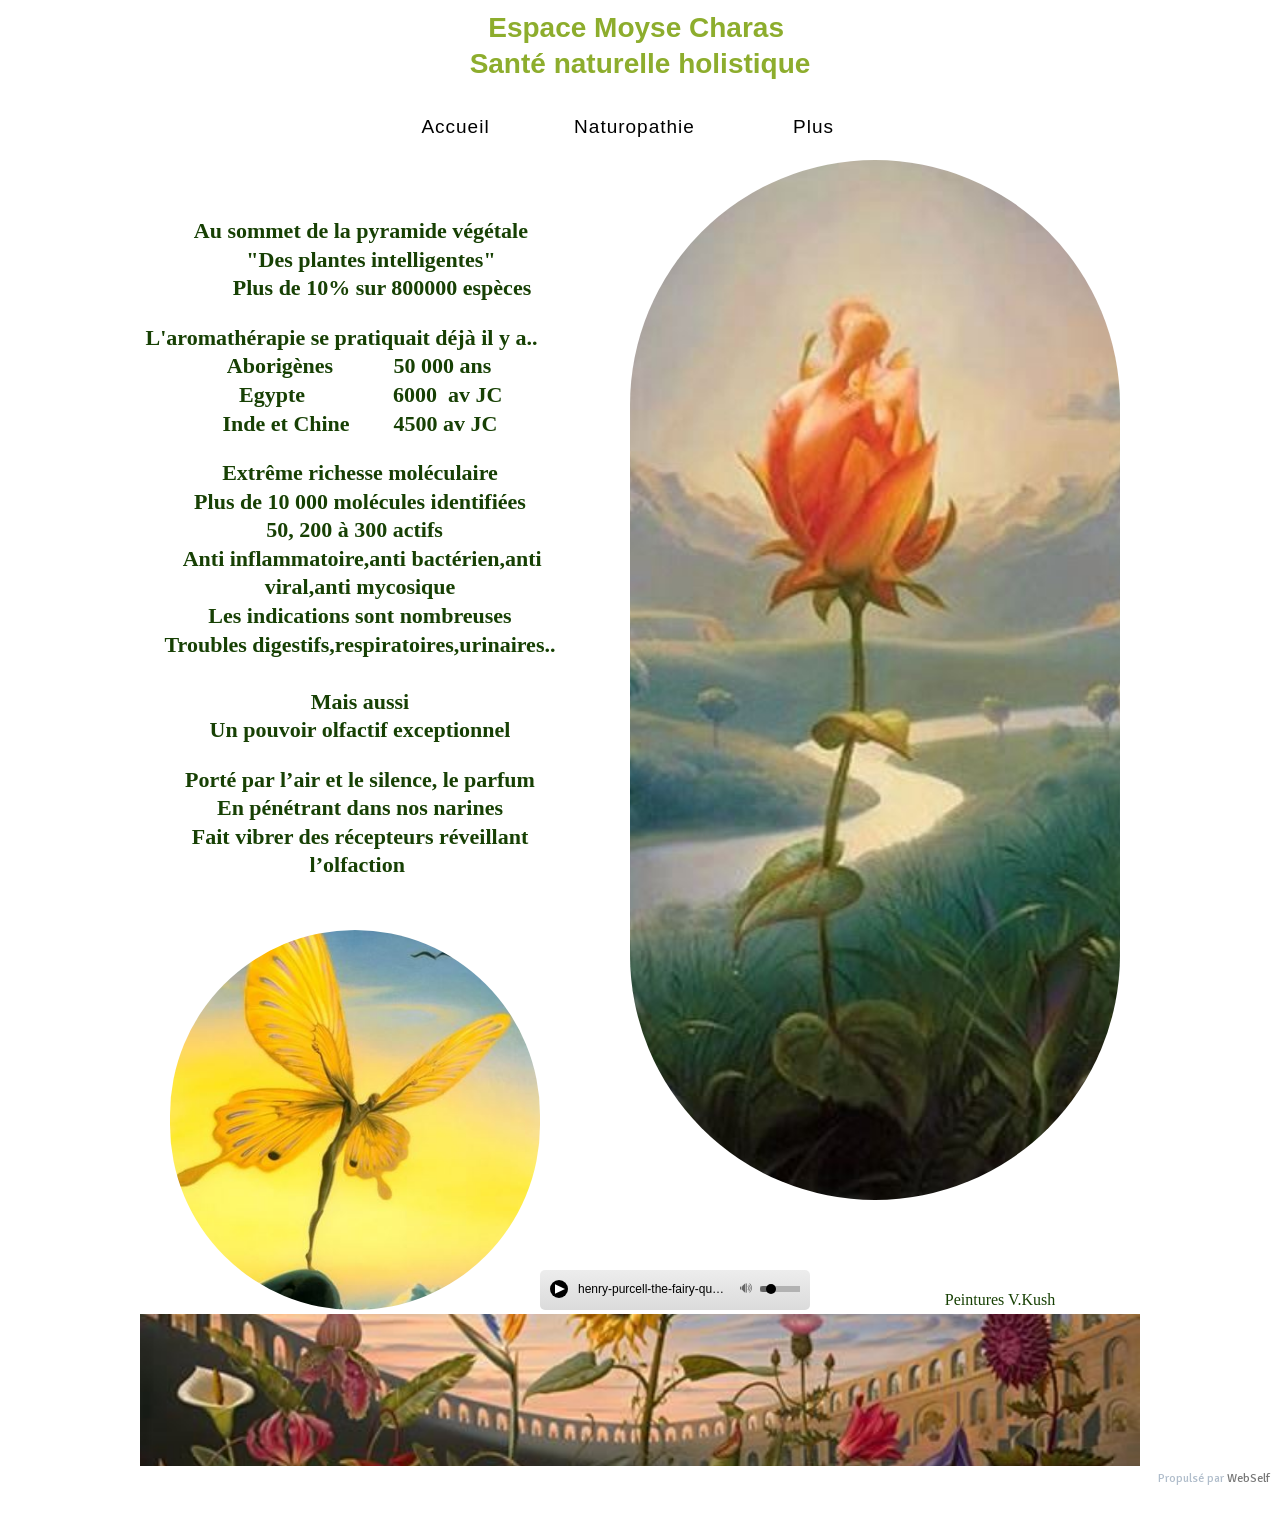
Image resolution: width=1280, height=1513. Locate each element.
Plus (813, 126)
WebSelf (1248, 1478)
